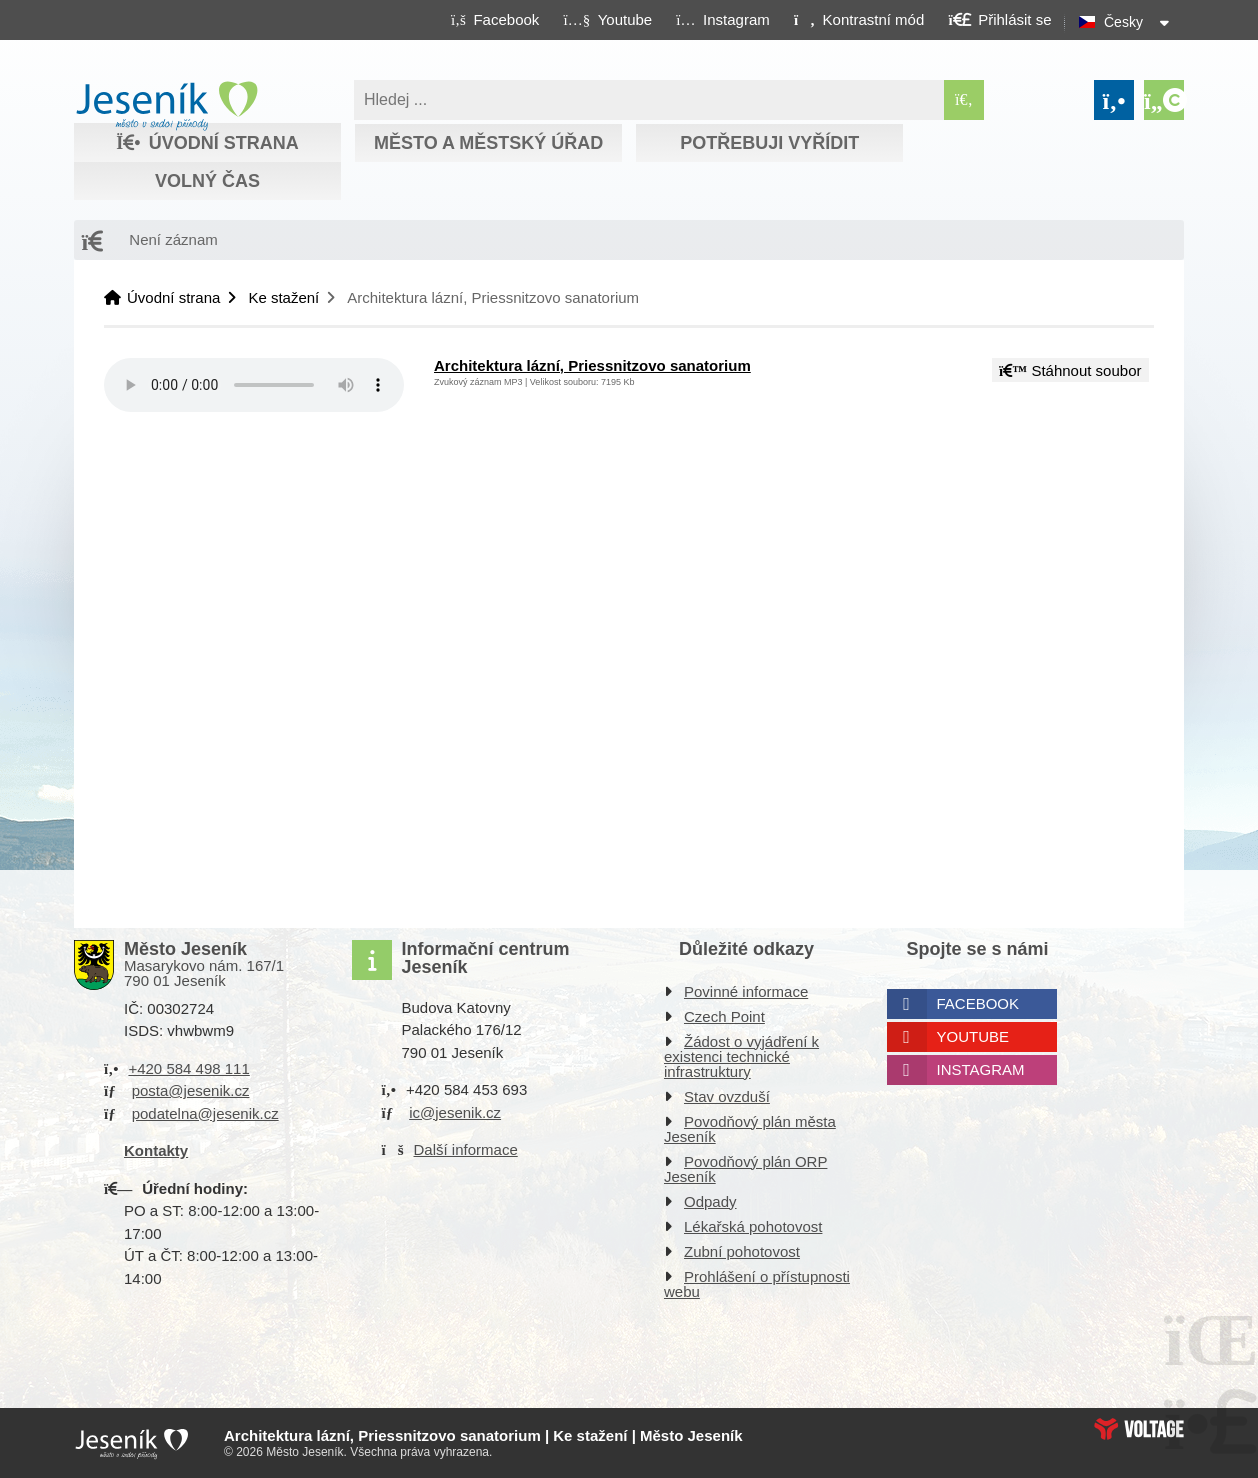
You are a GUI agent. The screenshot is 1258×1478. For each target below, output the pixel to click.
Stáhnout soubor (1070, 370)
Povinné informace (746, 991)
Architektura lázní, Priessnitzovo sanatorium (592, 365)
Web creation (1139, 1429)
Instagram (981, 1069)
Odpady (710, 1201)
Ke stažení (283, 297)
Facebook (978, 1003)
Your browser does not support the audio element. (254, 385)
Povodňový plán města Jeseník (750, 1129)
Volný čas (207, 181)
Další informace (466, 1149)
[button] (858, 19)
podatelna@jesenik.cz (205, 1113)
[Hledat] (964, 100)
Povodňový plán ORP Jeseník (745, 1169)
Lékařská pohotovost (753, 1226)
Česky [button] (1123, 22)
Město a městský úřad (488, 143)
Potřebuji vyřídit (769, 143)
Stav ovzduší (727, 1096)
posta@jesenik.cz (191, 1090)
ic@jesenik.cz (455, 1112)
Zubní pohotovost (742, 1251)
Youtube (973, 1036)
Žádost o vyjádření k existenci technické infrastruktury (741, 1056)
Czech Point (724, 1016)
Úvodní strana (166, 106)
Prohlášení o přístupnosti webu (757, 1284)
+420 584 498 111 (188, 1068)
